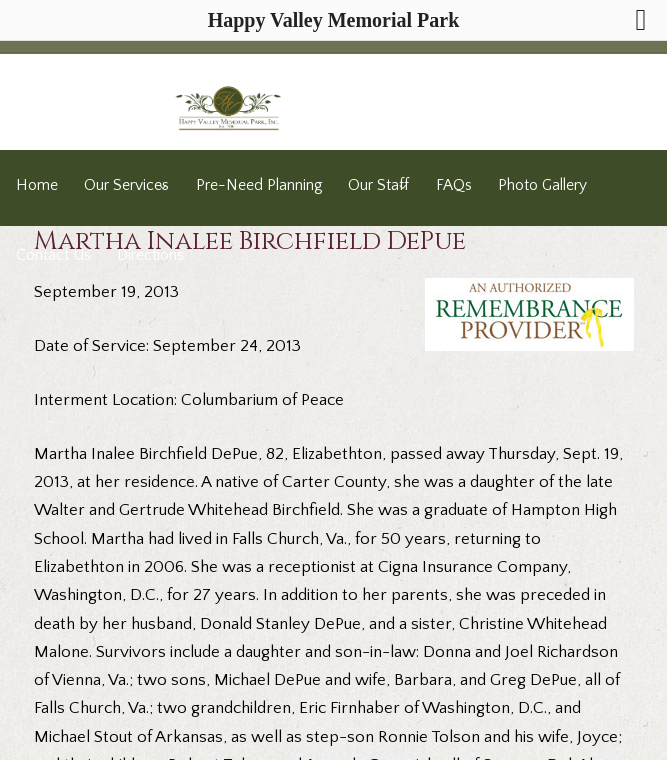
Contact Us (53, 255)
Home (37, 185)
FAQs (454, 185)
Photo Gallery (542, 185)
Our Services (126, 185)
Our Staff (378, 185)
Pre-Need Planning (259, 185)
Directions (150, 255)
